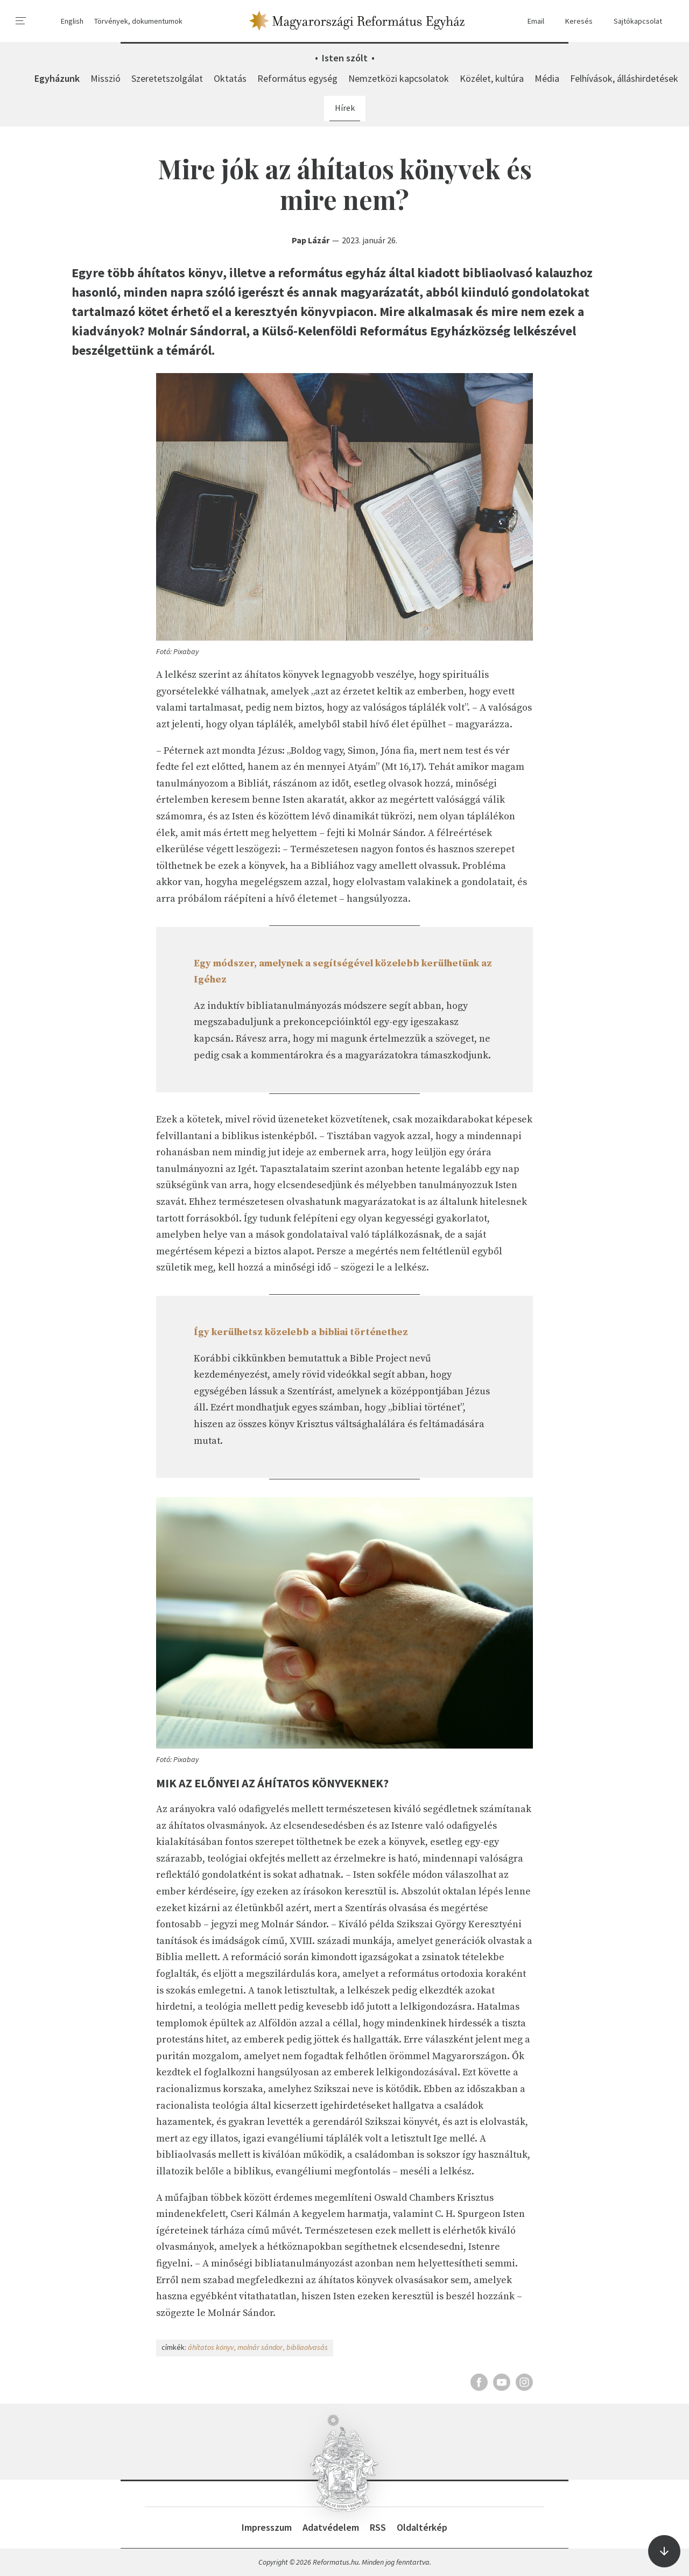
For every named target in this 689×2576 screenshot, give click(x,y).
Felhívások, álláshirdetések (624, 78)
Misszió (105, 78)
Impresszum (267, 2527)
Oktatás (230, 78)
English (72, 21)
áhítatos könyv (211, 2347)
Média (547, 78)
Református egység (297, 78)
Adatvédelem (331, 2527)
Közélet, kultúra (492, 78)
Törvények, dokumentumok (138, 21)
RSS (378, 2527)
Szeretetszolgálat (167, 78)
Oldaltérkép (422, 2527)
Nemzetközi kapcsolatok (398, 78)
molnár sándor (260, 2347)
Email (530, 21)
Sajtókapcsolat (632, 21)
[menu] (21, 21)
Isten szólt (345, 58)
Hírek (345, 107)
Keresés (574, 21)
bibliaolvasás (307, 2347)
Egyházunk (57, 78)
